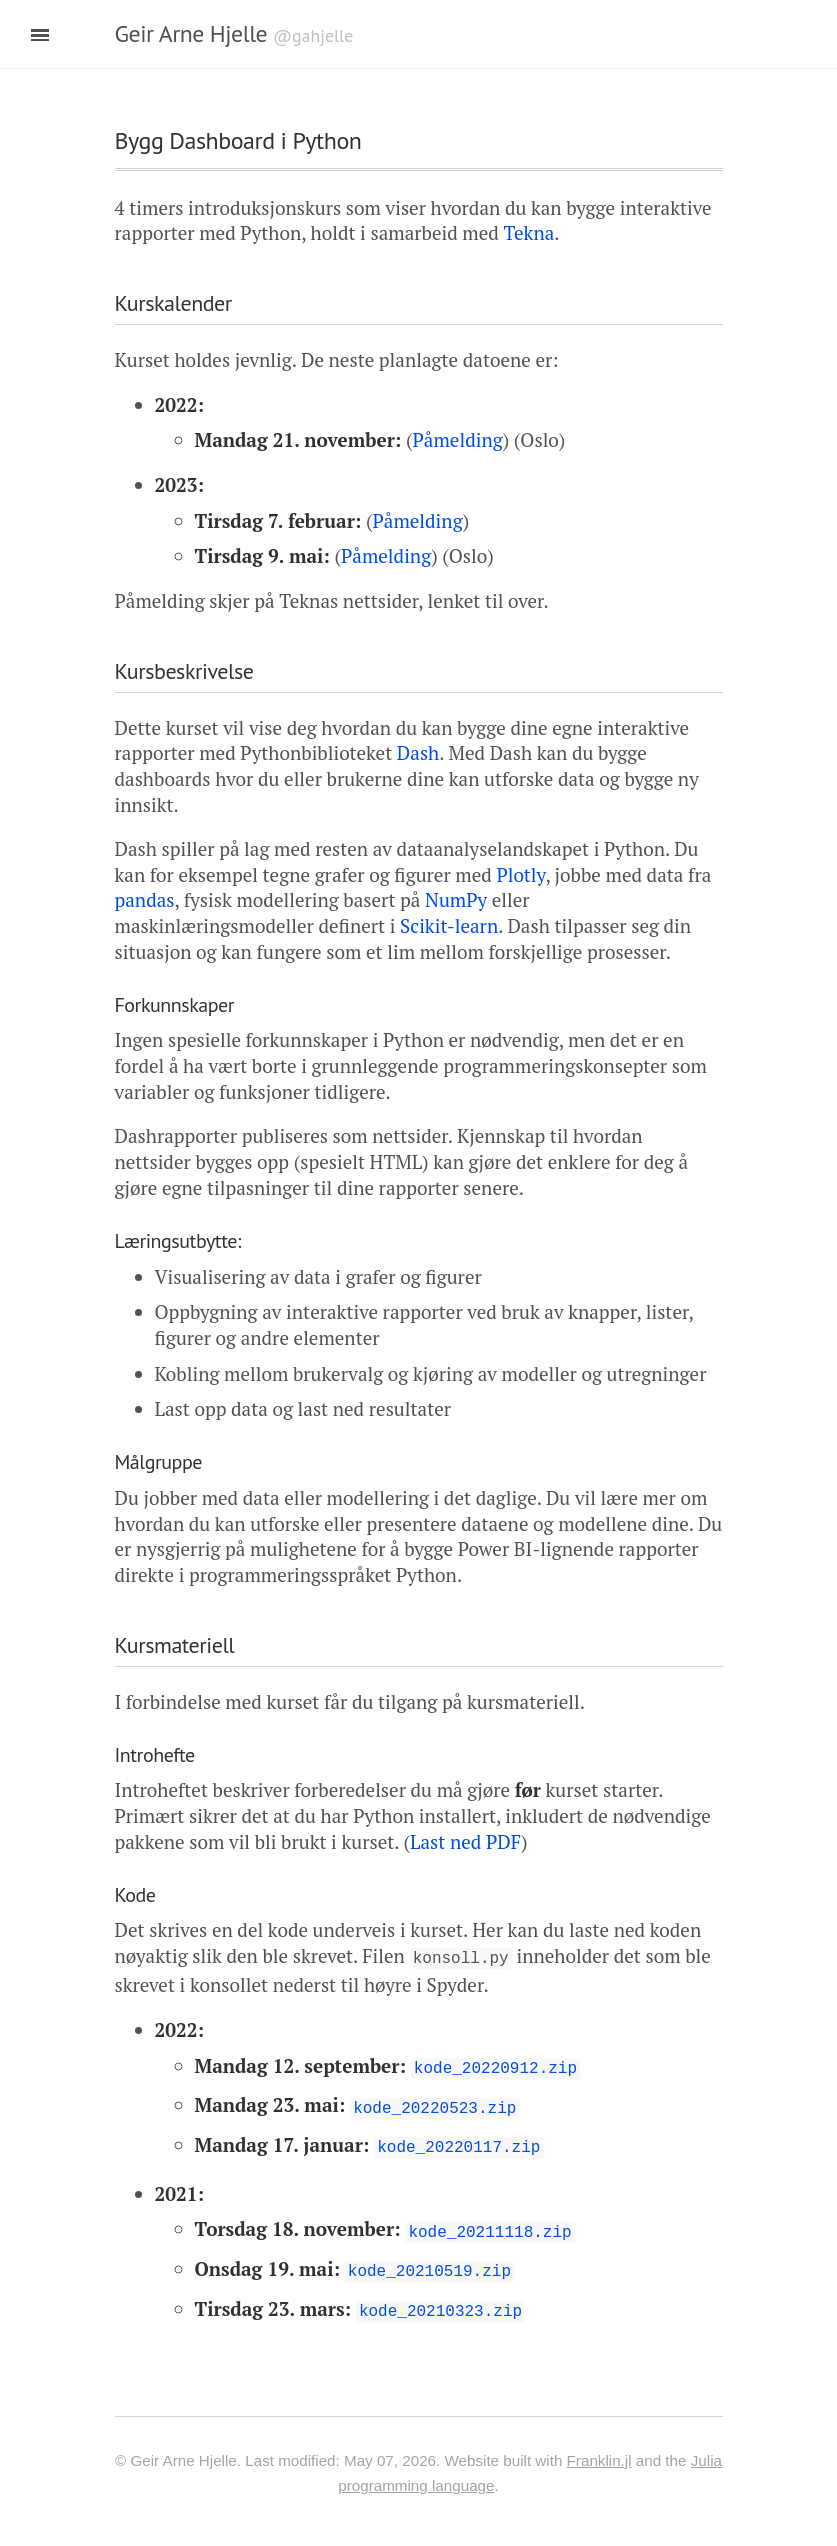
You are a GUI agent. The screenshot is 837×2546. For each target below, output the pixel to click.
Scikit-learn (449, 925)
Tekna (528, 232)
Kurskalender (173, 303)
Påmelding (458, 439)
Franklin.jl (599, 2446)
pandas (145, 899)
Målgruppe (158, 1462)
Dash (418, 752)
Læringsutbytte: (178, 1241)
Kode (135, 1895)
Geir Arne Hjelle (191, 33)
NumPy (456, 899)
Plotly (520, 874)
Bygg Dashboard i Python (238, 140)
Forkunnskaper (175, 1005)
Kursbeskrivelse (184, 671)
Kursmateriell (175, 1645)
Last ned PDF (465, 1841)
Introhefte (155, 1755)
